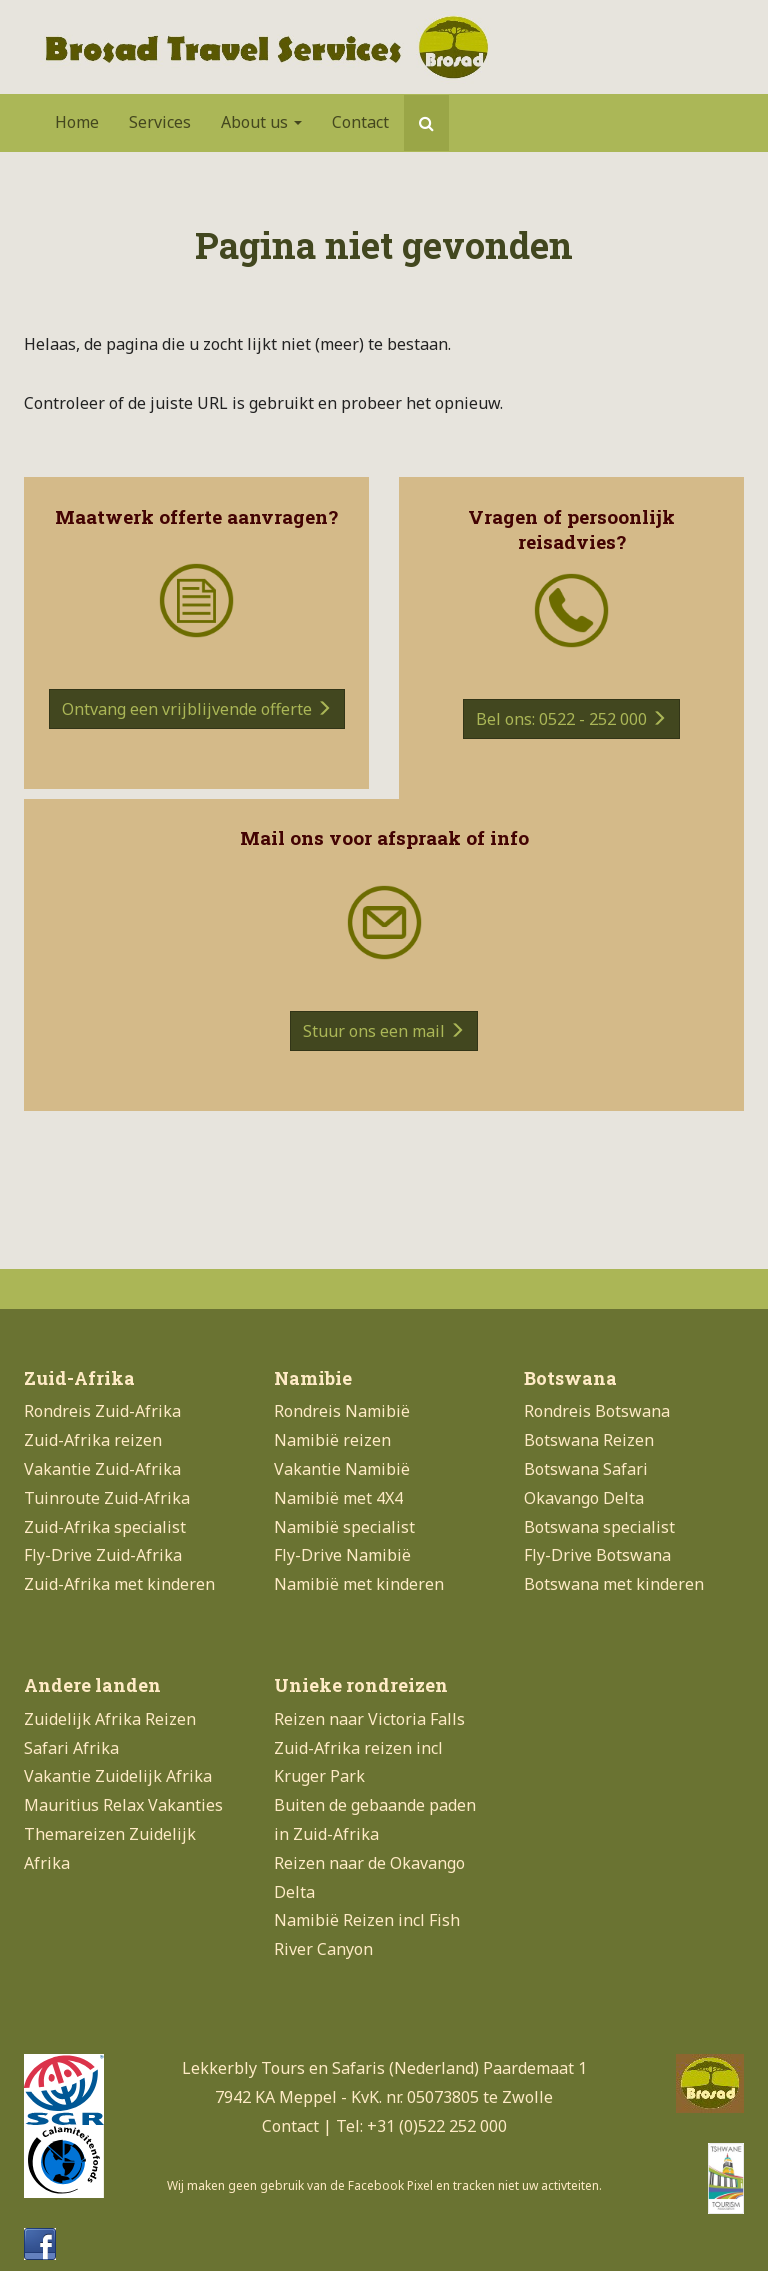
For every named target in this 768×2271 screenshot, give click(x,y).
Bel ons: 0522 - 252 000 (571, 719)
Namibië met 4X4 (338, 1498)
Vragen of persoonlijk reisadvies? (571, 529)
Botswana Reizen (589, 1440)
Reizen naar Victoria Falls (369, 1719)
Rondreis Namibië (342, 1411)
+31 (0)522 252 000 (437, 2126)
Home (77, 122)
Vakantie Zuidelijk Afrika (118, 1776)
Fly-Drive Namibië (342, 1555)
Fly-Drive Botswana (597, 1555)
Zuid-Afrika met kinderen (119, 1584)
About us (261, 122)
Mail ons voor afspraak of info (384, 837)
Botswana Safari (586, 1469)
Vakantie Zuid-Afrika (102, 1469)
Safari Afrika (71, 1748)
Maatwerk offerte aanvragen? (196, 516)
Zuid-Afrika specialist (105, 1527)
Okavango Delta (584, 1498)
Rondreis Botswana (597, 1411)
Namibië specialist (344, 1527)
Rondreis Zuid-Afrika (102, 1411)
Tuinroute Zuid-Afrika (107, 1498)
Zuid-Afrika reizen (93, 1440)
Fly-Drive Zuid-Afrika (103, 1555)
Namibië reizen (332, 1440)
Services (160, 122)
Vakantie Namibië (342, 1469)
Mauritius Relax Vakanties (123, 1805)
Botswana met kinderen (614, 1584)
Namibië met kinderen (359, 1584)
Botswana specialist (599, 1527)
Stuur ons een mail (384, 1031)
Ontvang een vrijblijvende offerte (197, 709)
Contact (360, 122)
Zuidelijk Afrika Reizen (110, 1719)
